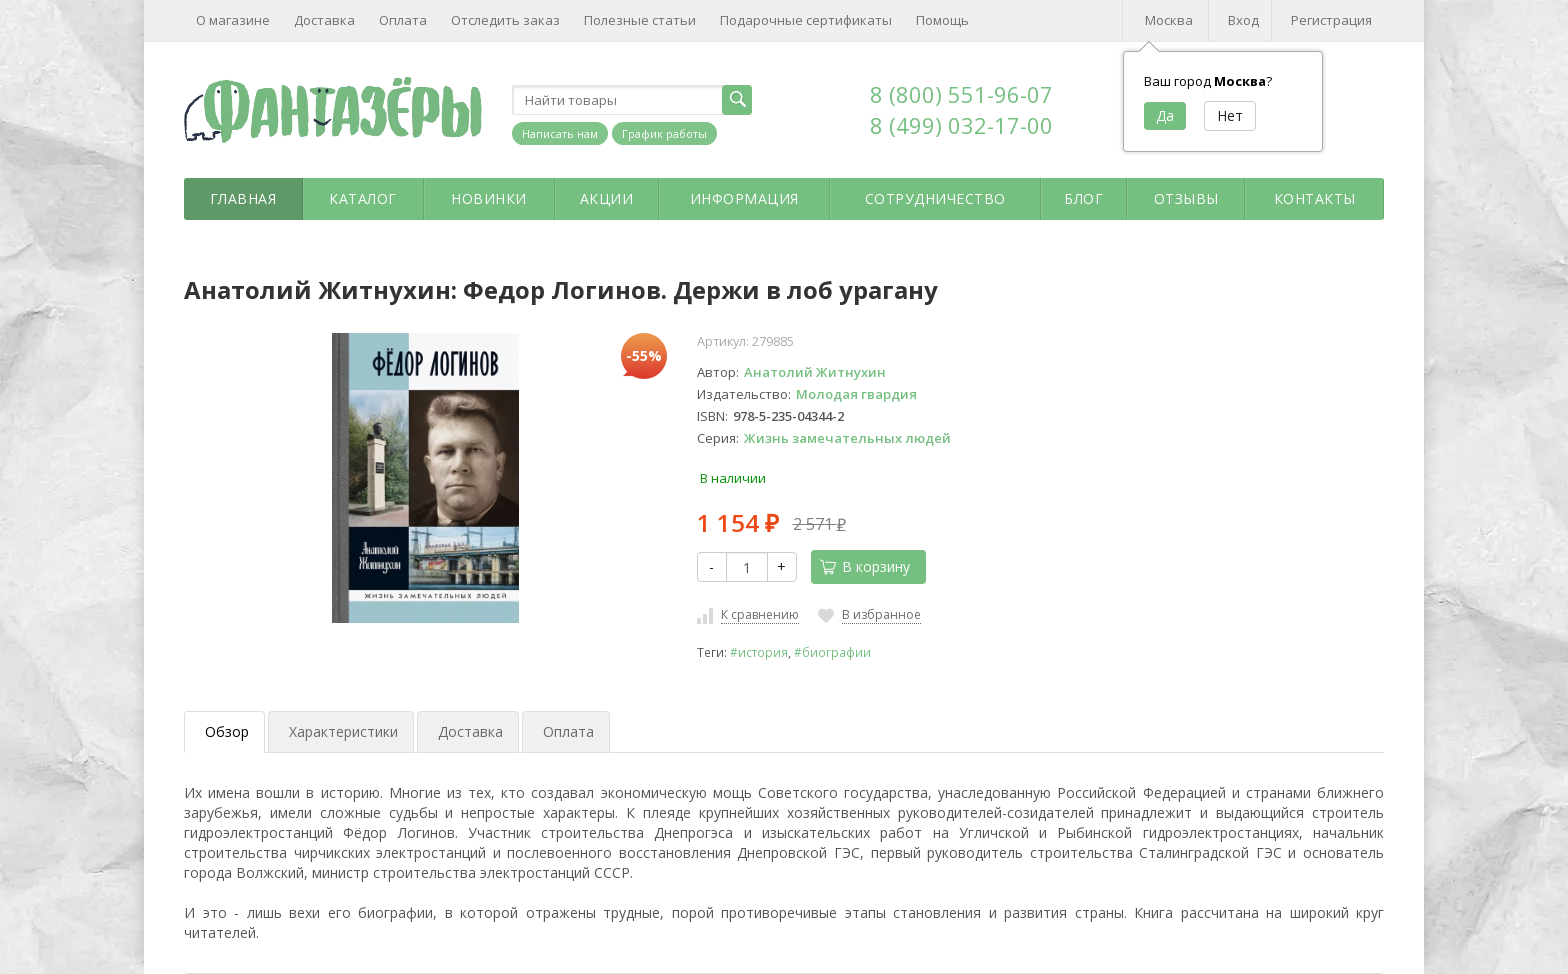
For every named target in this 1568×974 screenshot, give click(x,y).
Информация (744, 198)
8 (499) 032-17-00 (961, 125)
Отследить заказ (505, 20)
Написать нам (560, 133)
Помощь (942, 20)
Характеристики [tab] (343, 731)
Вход (1243, 20)
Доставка (324, 20)
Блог (1083, 198)
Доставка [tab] (470, 731)
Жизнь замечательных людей (847, 438)
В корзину (865, 566)
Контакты (1315, 198)
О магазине (233, 20)
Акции (607, 198)
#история (759, 652)
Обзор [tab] (227, 731)
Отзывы (1186, 198)
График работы (664, 133)
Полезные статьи (640, 20)
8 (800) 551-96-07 (961, 94)
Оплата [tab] (568, 731)
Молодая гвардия (856, 394)
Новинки (489, 198)
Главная (243, 198)
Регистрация (1331, 20)
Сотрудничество (935, 198)
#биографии (832, 652)
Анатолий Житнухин (815, 372)
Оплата (403, 20)
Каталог (363, 198)
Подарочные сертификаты (806, 20)
